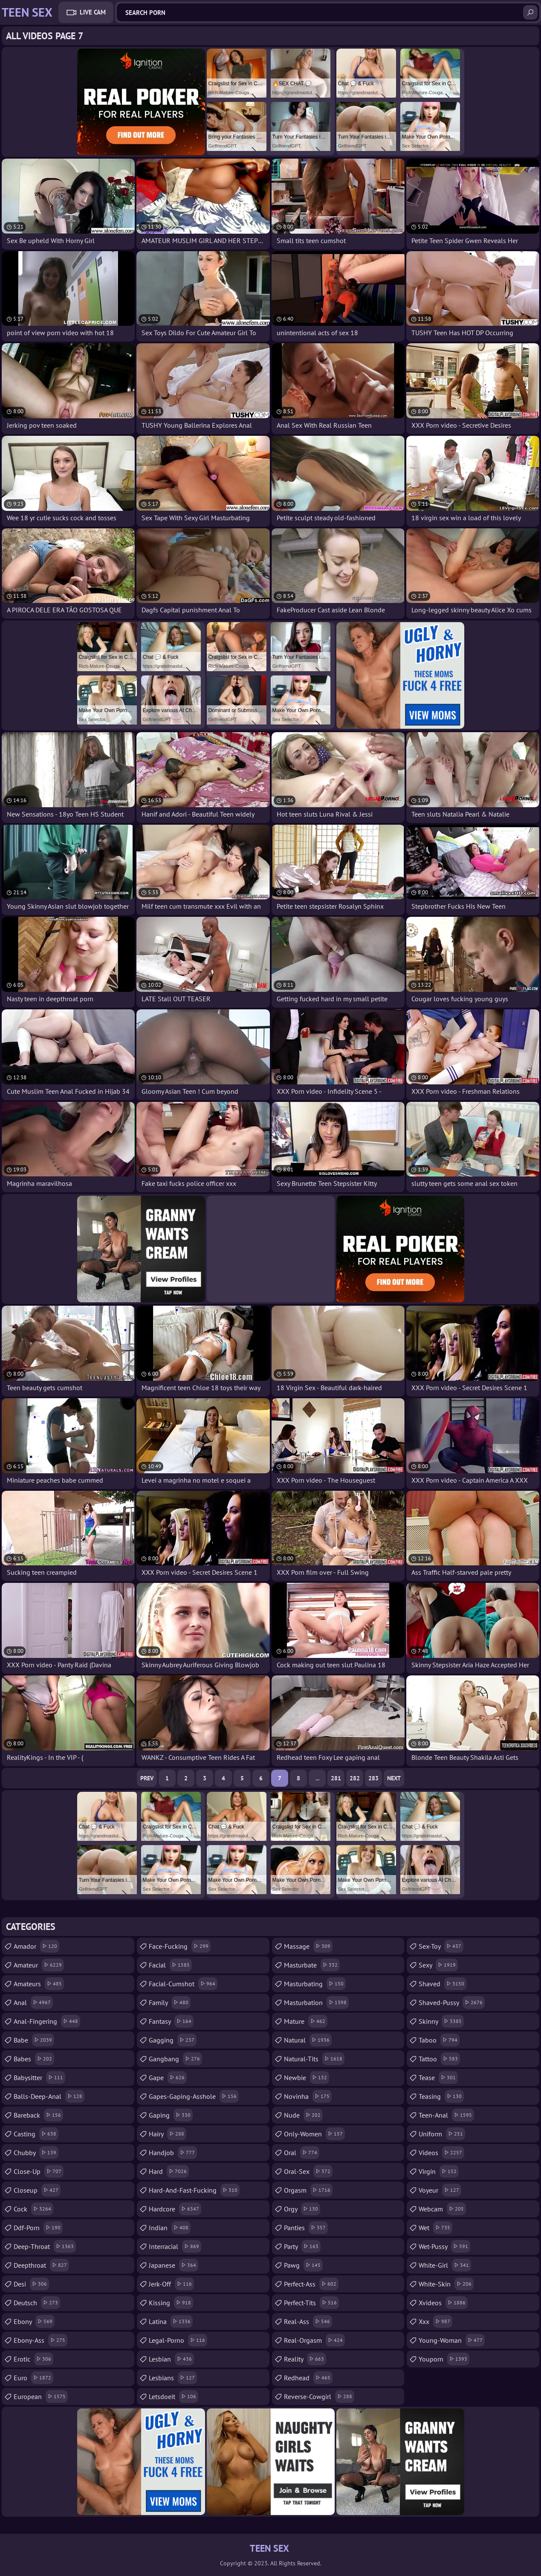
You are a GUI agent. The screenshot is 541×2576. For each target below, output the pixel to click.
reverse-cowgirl (319, 2396)
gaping (171, 2115)
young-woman (452, 2340)
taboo (439, 2040)
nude (303, 2115)
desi (31, 2284)
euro (33, 2377)
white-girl (445, 2265)
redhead (308, 2377)
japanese (173, 2265)
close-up (39, 2171)
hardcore (175, 2208)
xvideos (443, 2302)
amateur (39, 1965)
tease (438, 2077)
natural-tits (314, 2058)
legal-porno (178, 2340)
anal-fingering (47, 2021)
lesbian (171, 2359)
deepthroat (41, 2265)
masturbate (312, 1965)
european (41, 2396)
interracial (175, 2246)
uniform (442, 2133)
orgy (302, 2208)
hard (169, 2171)
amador (36, 1946)
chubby (36, 2152)
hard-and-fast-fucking (194, 2190)
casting (36, 2133)
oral (301, 2152)
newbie (306, 2077)
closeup (37, 2190)
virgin (439, 2171)
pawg (303, 2265)
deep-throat (45, 2246)
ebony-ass (40, 2340)
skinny (441, 2021)
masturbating (315, 1983)
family (170, 2002)
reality (305, 2359)
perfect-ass (311, 2284)
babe (34, 2040)
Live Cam (93, 12)
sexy (438, 1965)
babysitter (39, 2077)
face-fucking (180, 1946)
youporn (444, 2359)
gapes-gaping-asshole (194, 2096)
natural (308, 2040)
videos (441, 2152)
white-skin (446, 2284)
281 (336, 1778)
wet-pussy (444, 2246)
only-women (314, 2133)
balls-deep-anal (49, 2096)
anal (33, 2002)
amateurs (39, 1983)
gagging (173, 2040)
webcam (442, 2208)
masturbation (316, 2002)
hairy (167, 2133)
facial (170, 1965)
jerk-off (171, 2284)
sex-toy (441, 1946)
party (302, 2246)
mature (305, 2021)
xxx (435, 2321)
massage (308, 1946)
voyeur (440, 2190)
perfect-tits (311, 2302)
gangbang (175, 2058)
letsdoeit (173, 2396)
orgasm (308, 2190)
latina (171, 2321)
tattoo (439, 2058)
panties (306, 2227)
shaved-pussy (452, 2002)
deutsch (37, 2302)
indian (170, 2227)
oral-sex (308, 2171)
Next (394, 1778)
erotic (33, 2359)
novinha (308, 2096)
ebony (34, 2321)
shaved (442, 1983)
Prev (146, 1778)
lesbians (173, 2377)
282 (355, 1778)
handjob (173, 2152)
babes (34, 2058)
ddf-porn (38, 2227)
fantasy (171, 2021)
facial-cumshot (183, 1983)
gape (168, 2077)
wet (435, 2227)
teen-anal (446, 2115)
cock (33, 2208)
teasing (441, 2096)
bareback (38, 2115)
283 (373, 1778)
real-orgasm (314, 2340)
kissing (171, 2302)
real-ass (308, 2321)
